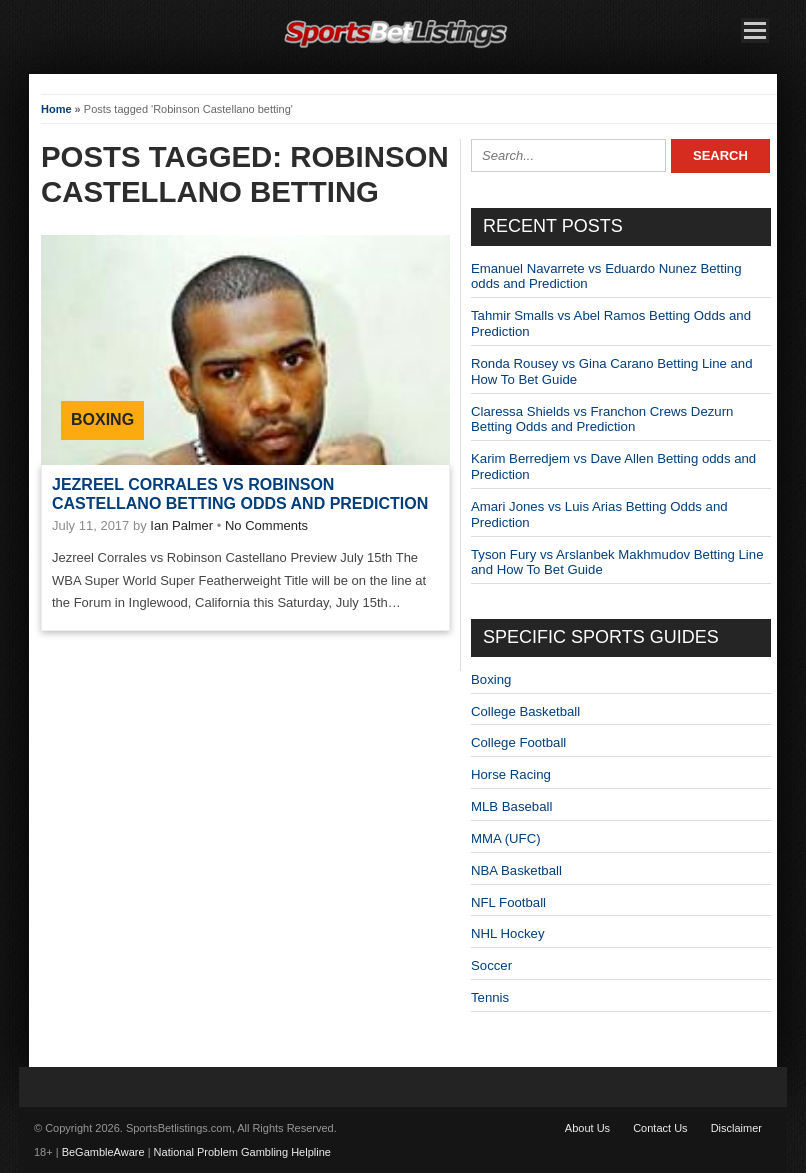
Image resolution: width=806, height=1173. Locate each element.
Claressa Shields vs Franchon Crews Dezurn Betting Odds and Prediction (602, 419)
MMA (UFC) (506, 838)
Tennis (490, 997)
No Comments (266, 525)
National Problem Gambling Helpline (242, 1152)
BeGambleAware (103, 1152)
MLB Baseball (511, 806)
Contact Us (660, 1128)
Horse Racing (511, 774)
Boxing (102, 419)
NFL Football (508, 902)
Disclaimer (736, 1128)
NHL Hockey (508, 933)
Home (56, 109)
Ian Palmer (181, 525)
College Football (518, 742)
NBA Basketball (516, 870)
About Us (587, 1128)
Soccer (491, 965)
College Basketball (525, 711)
